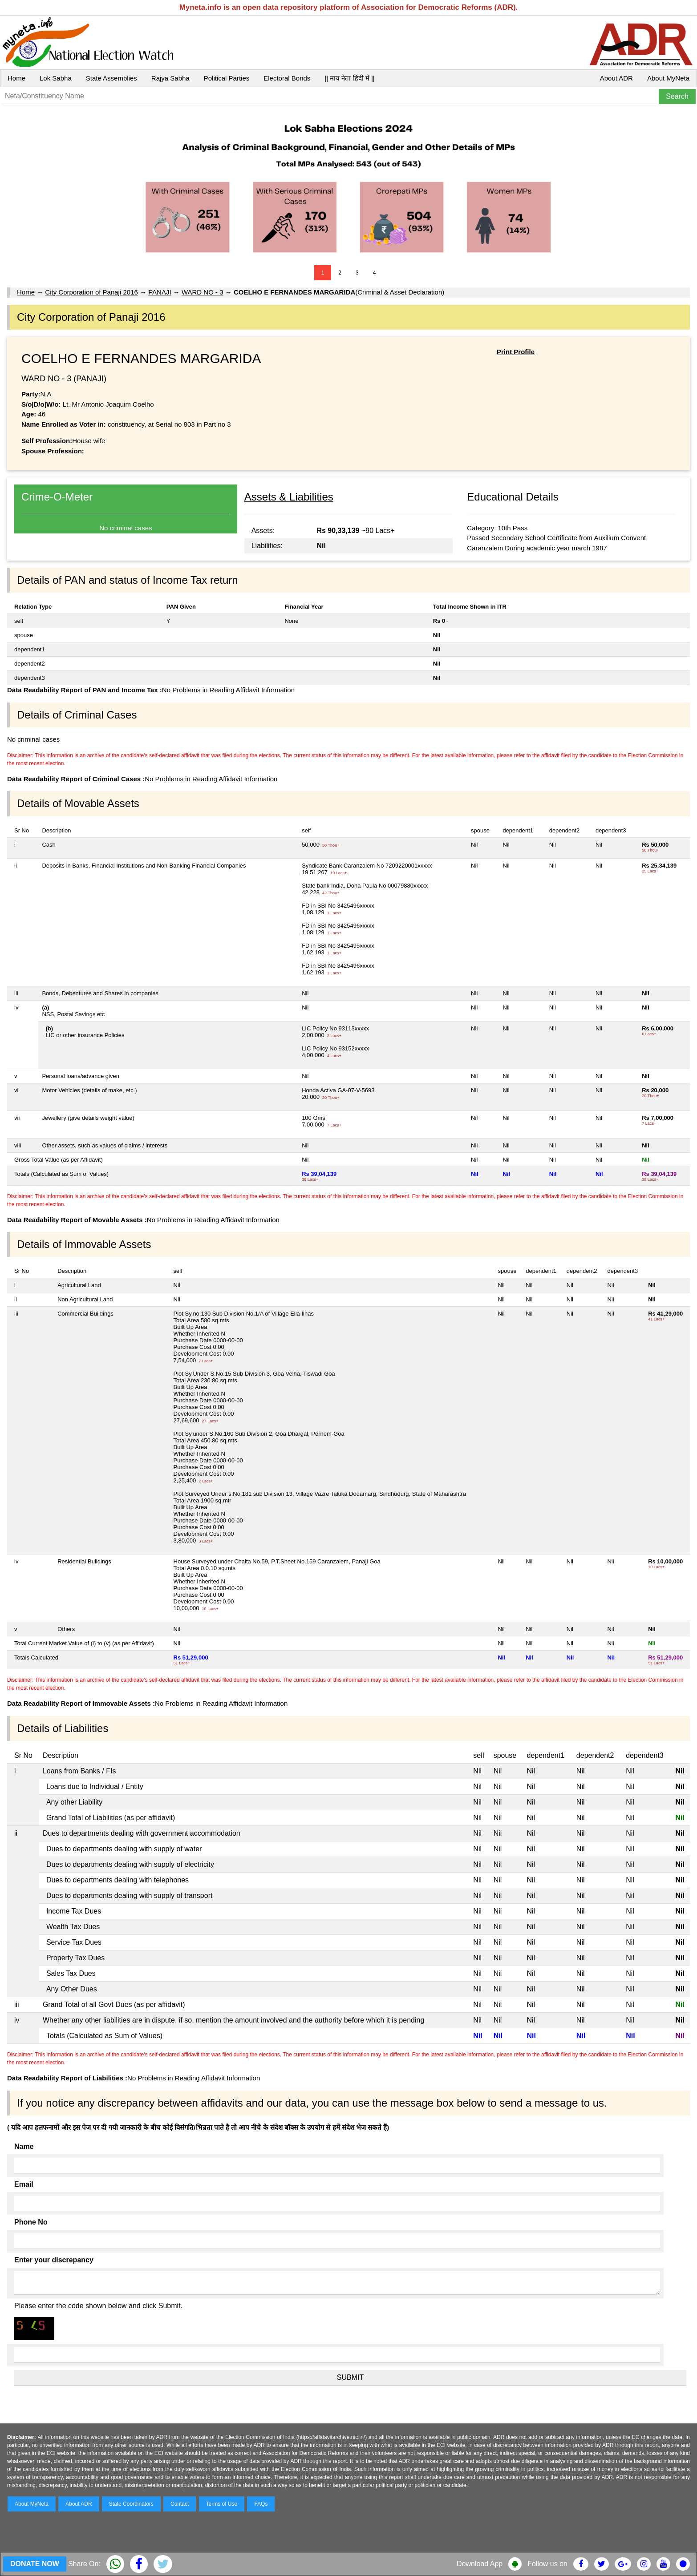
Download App (479, 2564)
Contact (179, 2504)
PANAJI (159, 292)
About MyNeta (668, 78)
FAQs (260, 2504)
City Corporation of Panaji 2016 (91, 292)
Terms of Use (222, 2504)
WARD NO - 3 (202, 292)
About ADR (616, 78)
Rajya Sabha (170, 78)
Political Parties (227, 78)
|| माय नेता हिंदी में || (349, 78)
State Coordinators (131, 2504)
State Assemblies (111, 78)
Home (16, 78)
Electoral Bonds (286, 78)
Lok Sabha (56, 78)
